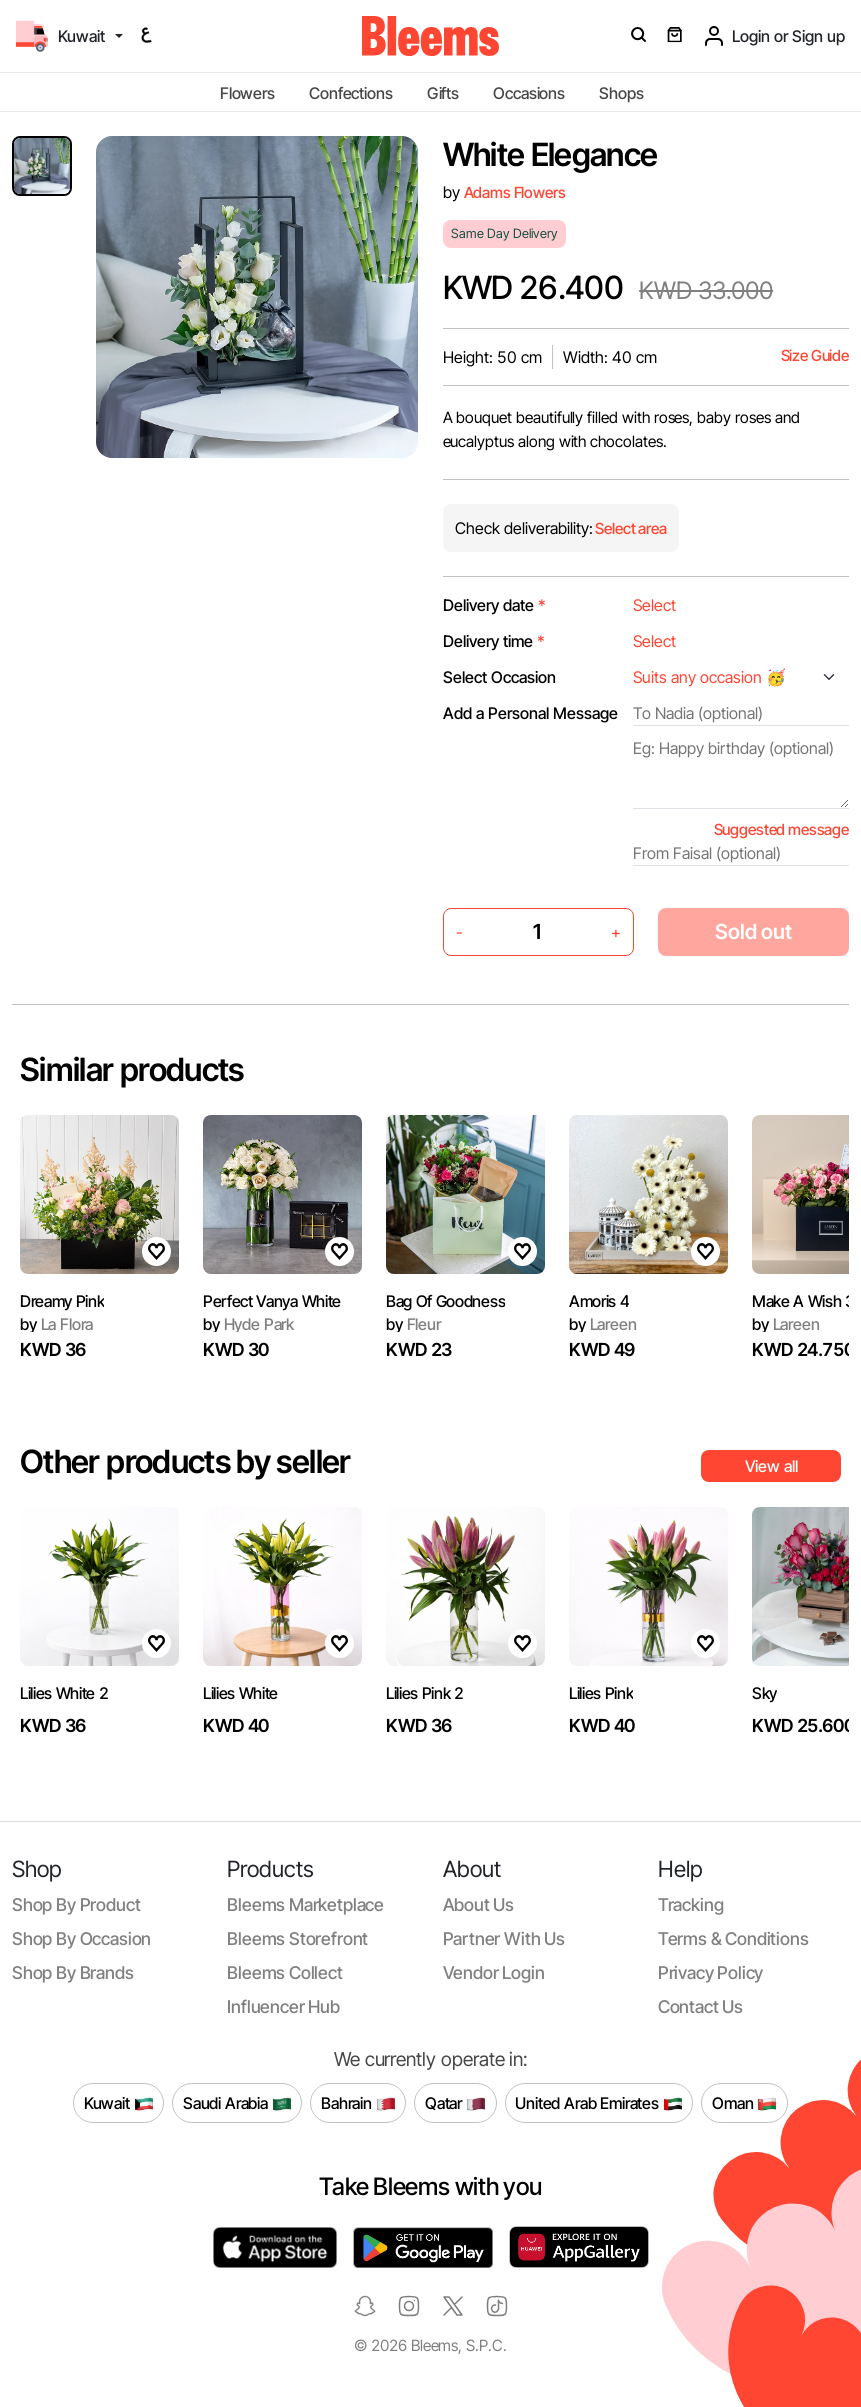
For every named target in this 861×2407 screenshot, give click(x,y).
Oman (744, 2103)
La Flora (56, 1324)
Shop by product (76, 1904)
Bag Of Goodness (445, 1301)
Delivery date (494, 605)
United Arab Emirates (599, 2103)
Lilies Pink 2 (425, 1693)
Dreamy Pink (62, 1301)
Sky (764, 1693)
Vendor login (494, 1972)
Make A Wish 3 (803, 1301)
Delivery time (494, 641)
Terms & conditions (733, 1938)
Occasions (529, 93)
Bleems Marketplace (305, 1904)
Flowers (247, 93)
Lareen (603, 1324)
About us (479, 1904)
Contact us (700, 2006)
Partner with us (504, 1938)
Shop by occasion (81, 1938)
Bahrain (358, 2103)
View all (771, 1466)
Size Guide (815, 355)
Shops (621, 93)
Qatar (455, 2103)
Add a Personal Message (530, 713)
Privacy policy (711, 1972)
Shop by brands (73, 1972)
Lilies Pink (601, 1693)
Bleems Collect (285, 1972)
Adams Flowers (515, 192)
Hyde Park (248, 1324)
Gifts (443, 93)
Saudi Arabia (237, 2103)
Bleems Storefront (297, 1938)
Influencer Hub (283, 2006)
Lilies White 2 (64, 1693)
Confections (350, 93)
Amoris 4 (599, 1301)
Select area (630, 528)
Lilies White (240, 1693)
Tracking (691, 1904)
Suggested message (781, 829)
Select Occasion (499, 677)
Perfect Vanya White (272, 1301)
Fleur (413, 1324)
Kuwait (119, 2103)
